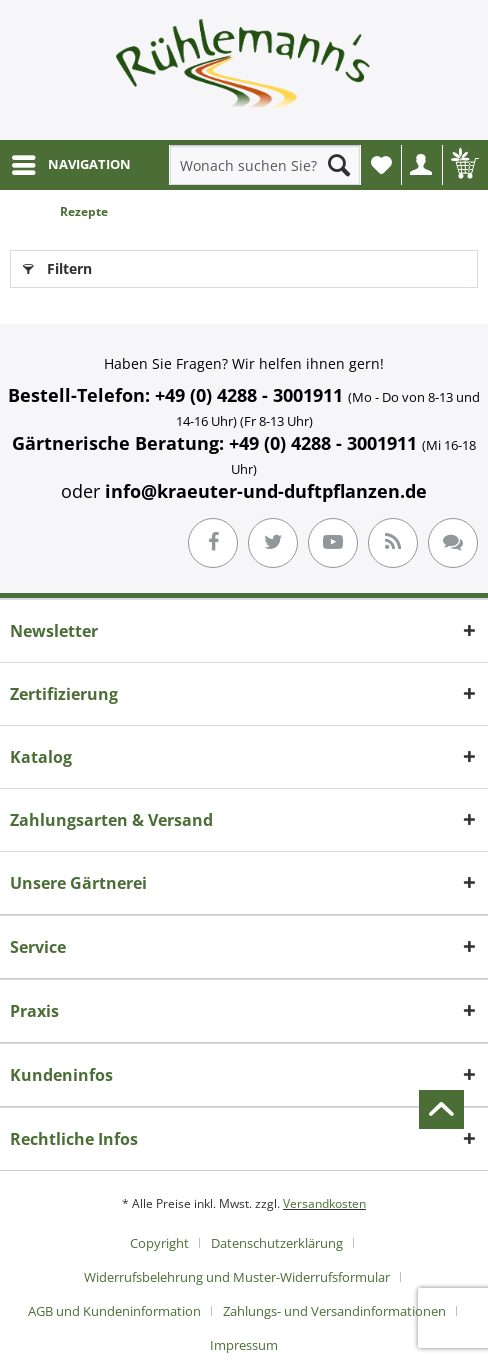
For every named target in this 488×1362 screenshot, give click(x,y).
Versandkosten (324, 1203)
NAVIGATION (71, 161)
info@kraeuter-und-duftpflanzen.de (266, 491)
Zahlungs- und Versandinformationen (334, 1311)
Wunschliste (386, 170)
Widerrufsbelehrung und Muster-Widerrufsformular (237, 1277)
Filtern (57, 265)
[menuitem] (70, 165)
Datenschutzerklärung (277, 1243)
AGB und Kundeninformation (114, 1311)
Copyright (159, 1243)
